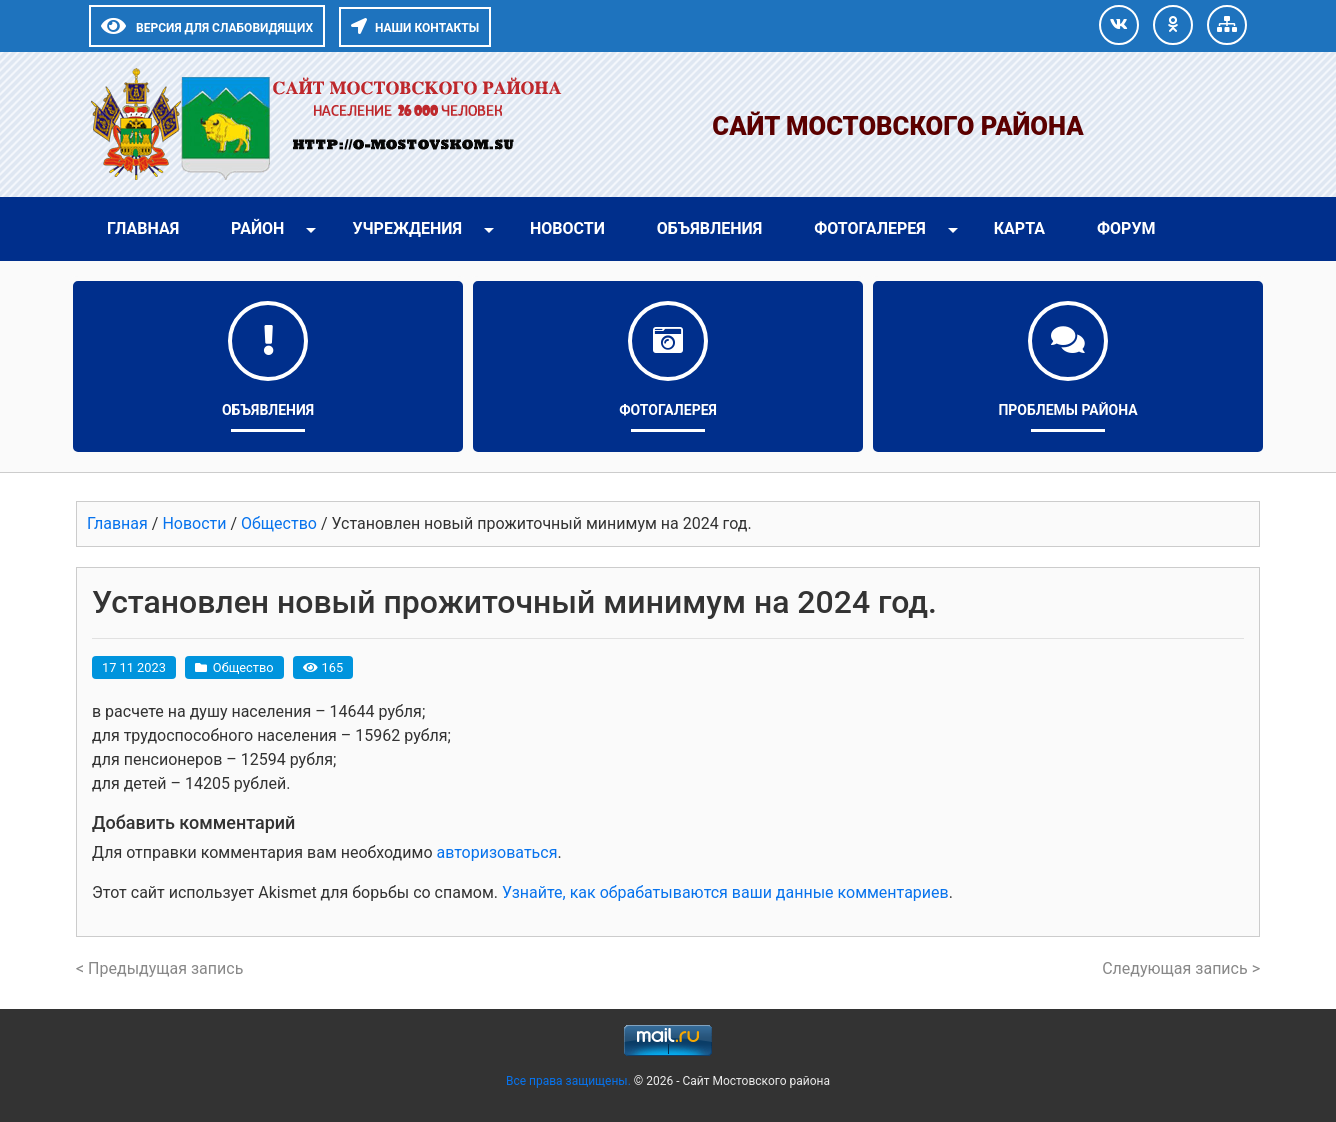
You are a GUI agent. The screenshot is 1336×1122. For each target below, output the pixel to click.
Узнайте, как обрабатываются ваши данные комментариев (725, 892)
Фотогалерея (870, 228)
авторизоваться (496, 852)
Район (257, 228)
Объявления (709, 228)
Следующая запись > (1181, 968)
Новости (567, 228)
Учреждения (407, 228)
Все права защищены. (570, 1081)
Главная (143, 228)
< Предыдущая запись (159, 968)
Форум (1126, 228)
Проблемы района (1067, 410)
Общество (243, 667)
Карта (1019, 228)
